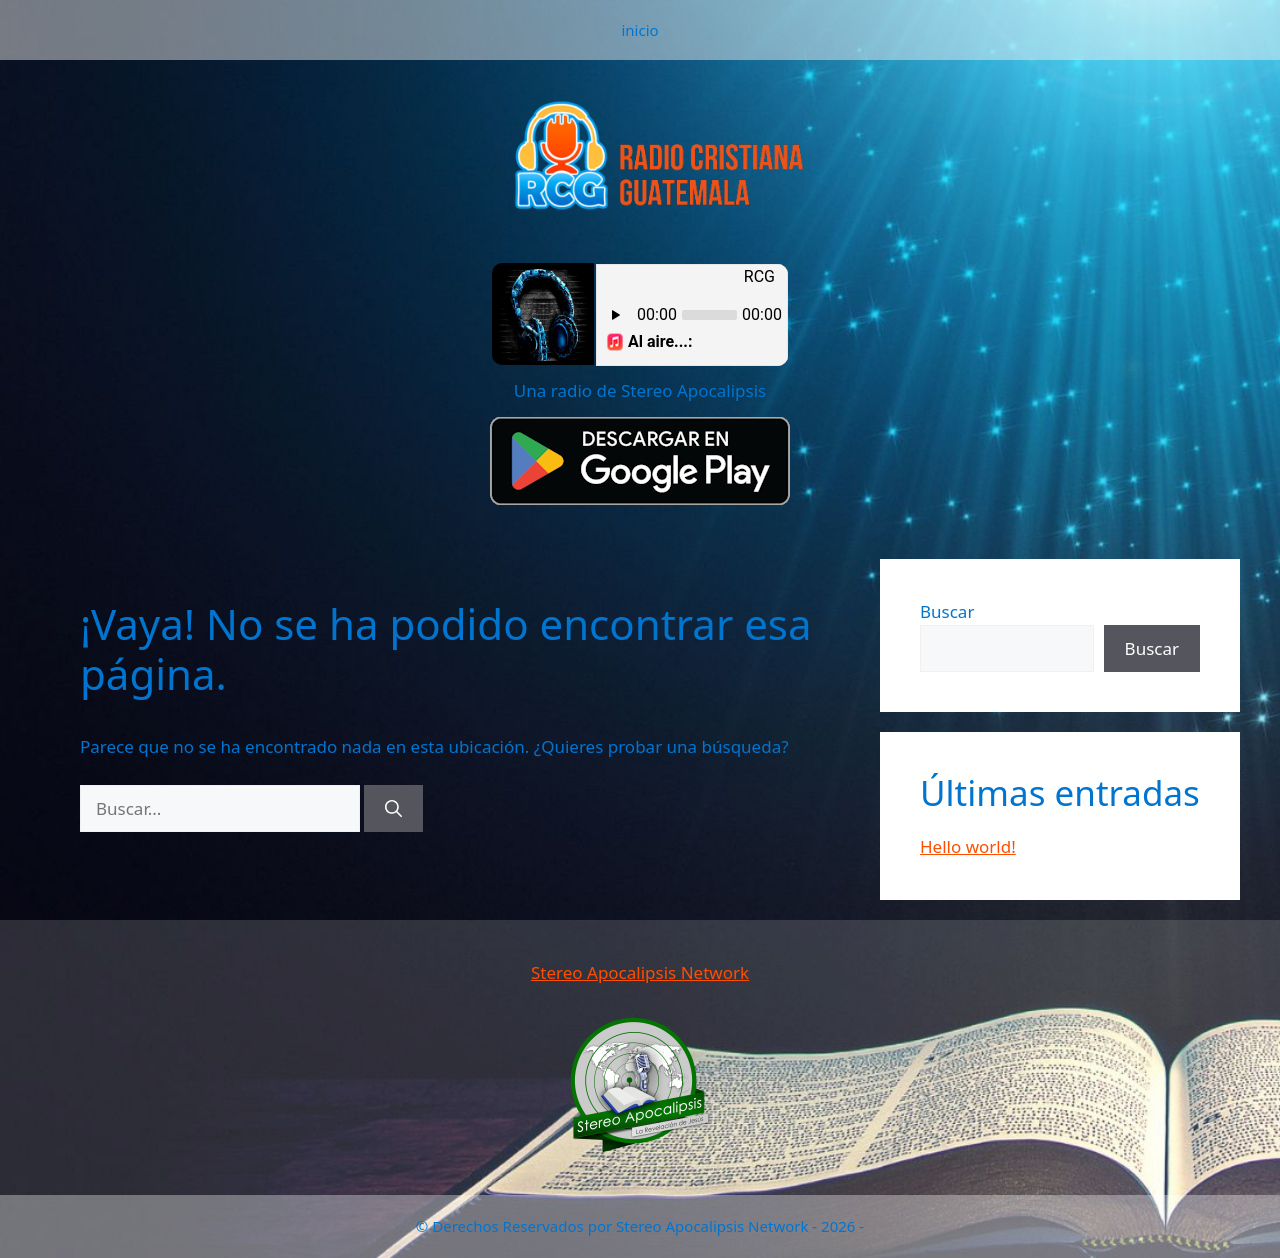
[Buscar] (393, 809)
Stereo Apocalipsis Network (640, 972)
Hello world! (968, 846)
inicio (639, 30)
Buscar (947, 611)
